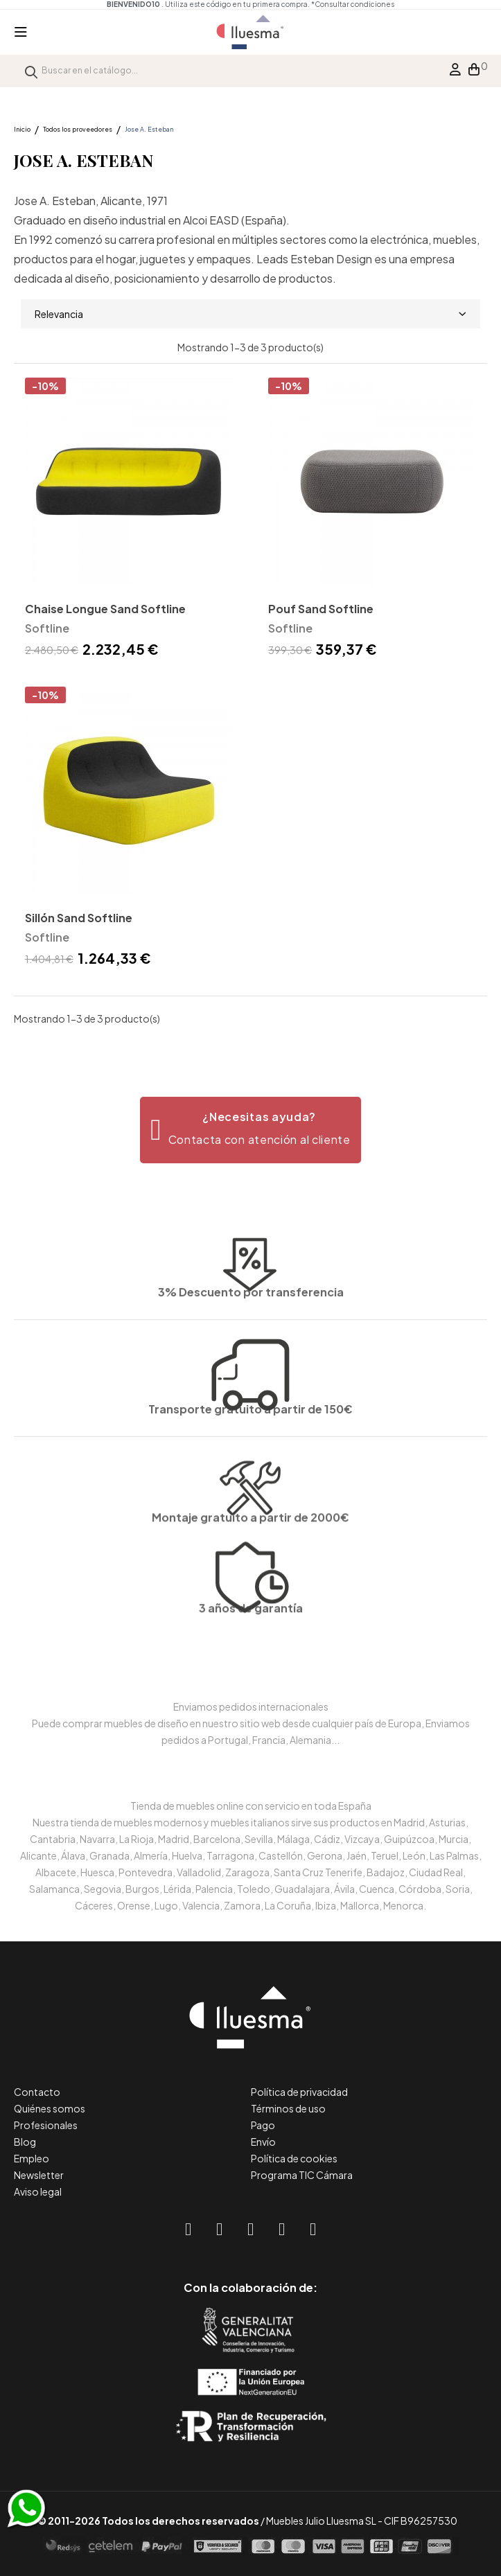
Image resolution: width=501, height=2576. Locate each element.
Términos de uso (288, 2108)
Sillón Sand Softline (78, 917)
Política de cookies (294, 2158)
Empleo (31, 2158)
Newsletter (39, 2175)
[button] (250, 1130)
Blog (25, 2141)
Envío (263, 2141)
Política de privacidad (299, 2091)
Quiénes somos (49, 2108)
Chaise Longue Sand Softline (105, 608)
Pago (263, 2125)
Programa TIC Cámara (302, 2175)
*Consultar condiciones (352, 4)
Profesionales (46, 2125)
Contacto (37, 2091)
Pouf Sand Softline (320, 608)
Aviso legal (38, 2191)
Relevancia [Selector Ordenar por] (250, 314)
